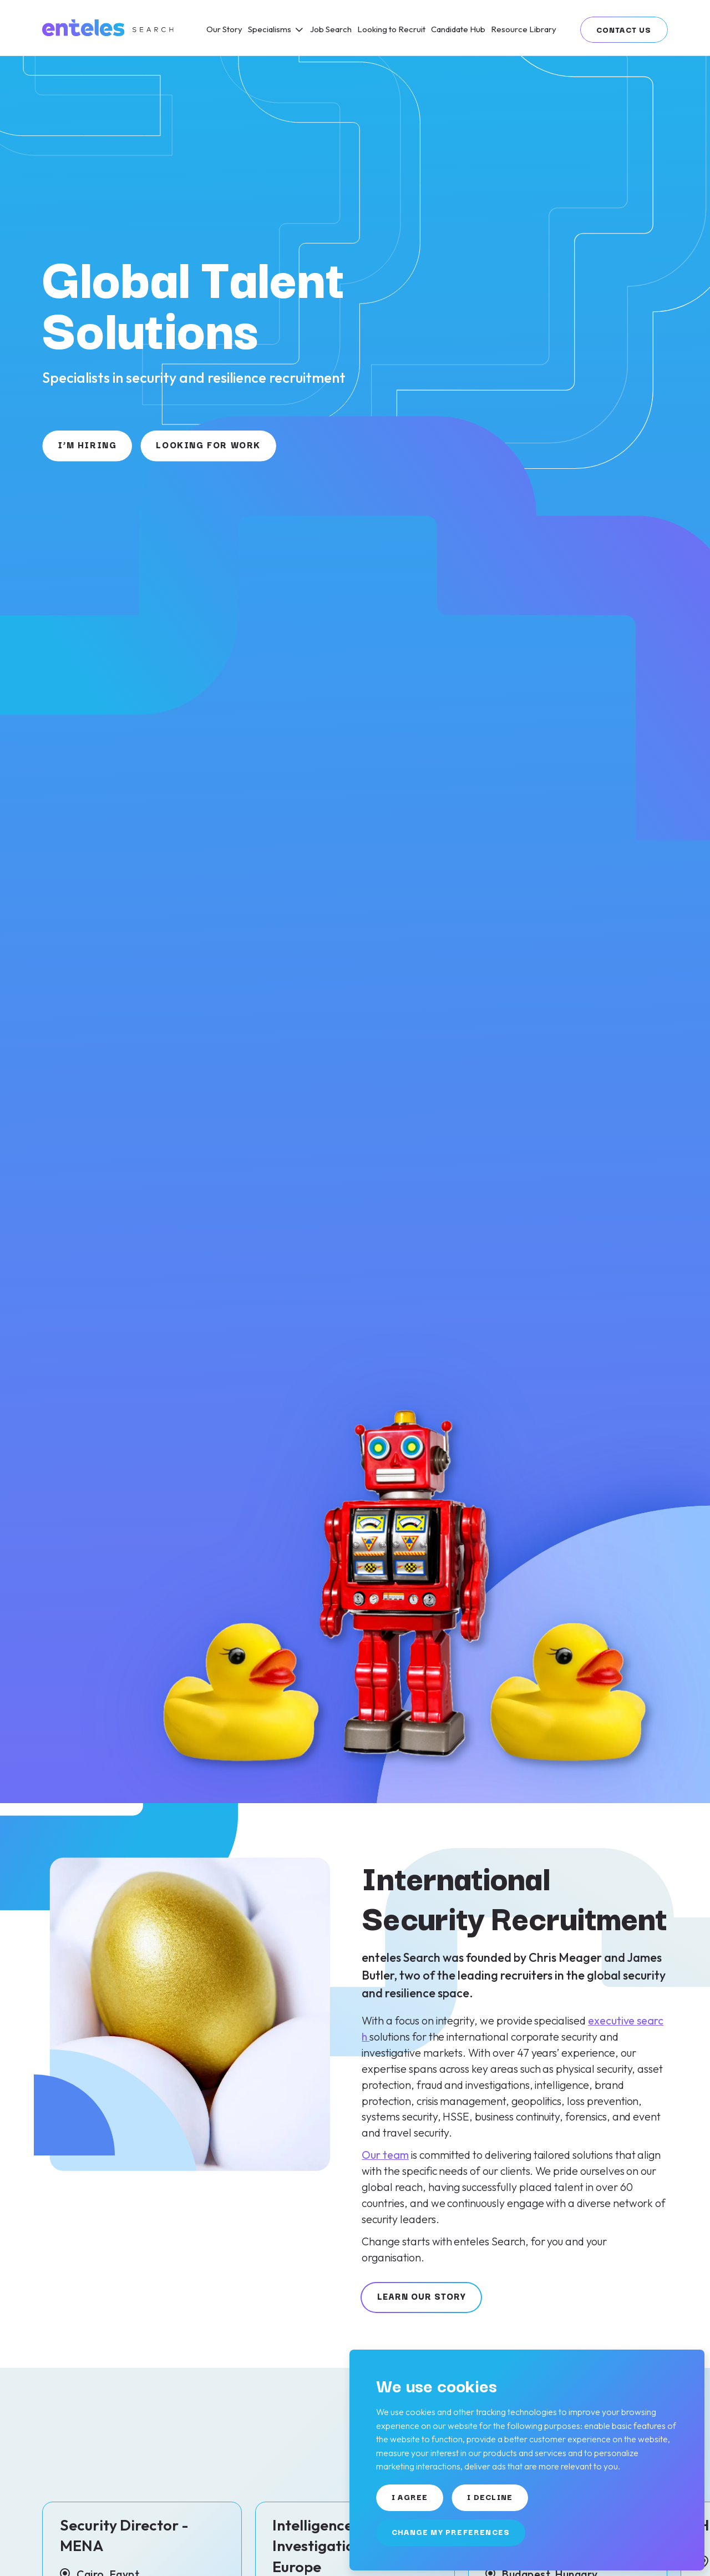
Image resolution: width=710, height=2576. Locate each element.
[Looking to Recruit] (391, 29)
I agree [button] (410, 2497)
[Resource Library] (523, 29)
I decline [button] (490, 2497)
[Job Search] (331, 29)
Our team (385, 2155)
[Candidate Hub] (458, 29)
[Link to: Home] (108, 28)
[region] (421, 27)
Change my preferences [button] (451, 2532)
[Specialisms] (276, 29)
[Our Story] (224, 29)
